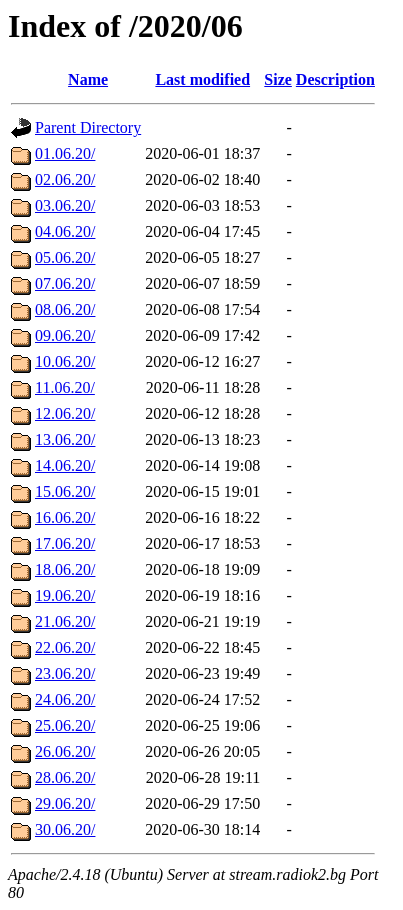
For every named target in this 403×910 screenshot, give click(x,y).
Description (335, 79)
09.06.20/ (65, 335)
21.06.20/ (65, 621)
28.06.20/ (65, 777)
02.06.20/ (65, 179)
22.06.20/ (65, 647)
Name (88, 79)
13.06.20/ (65, 439)
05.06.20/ (65, 257)
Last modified (202, 79)
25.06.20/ (65, 725)
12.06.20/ (65, 413)
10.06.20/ (65, 361)
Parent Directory (88, 127)
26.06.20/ (65, 751)
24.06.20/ (65, 699)
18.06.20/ (65, 569)
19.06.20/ (65, 595)
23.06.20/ (65, 673)
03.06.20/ (65, 205)
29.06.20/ (65, 803)
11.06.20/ (65, 387)
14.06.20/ (65, 465)
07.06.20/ (65, 283)
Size (278, 79)
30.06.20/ (65, 829)
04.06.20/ (65, 231)
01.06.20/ (65, 153)
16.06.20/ (65, 517)
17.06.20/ (65, 543)
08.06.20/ (65, 309)
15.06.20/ (65, 491)
